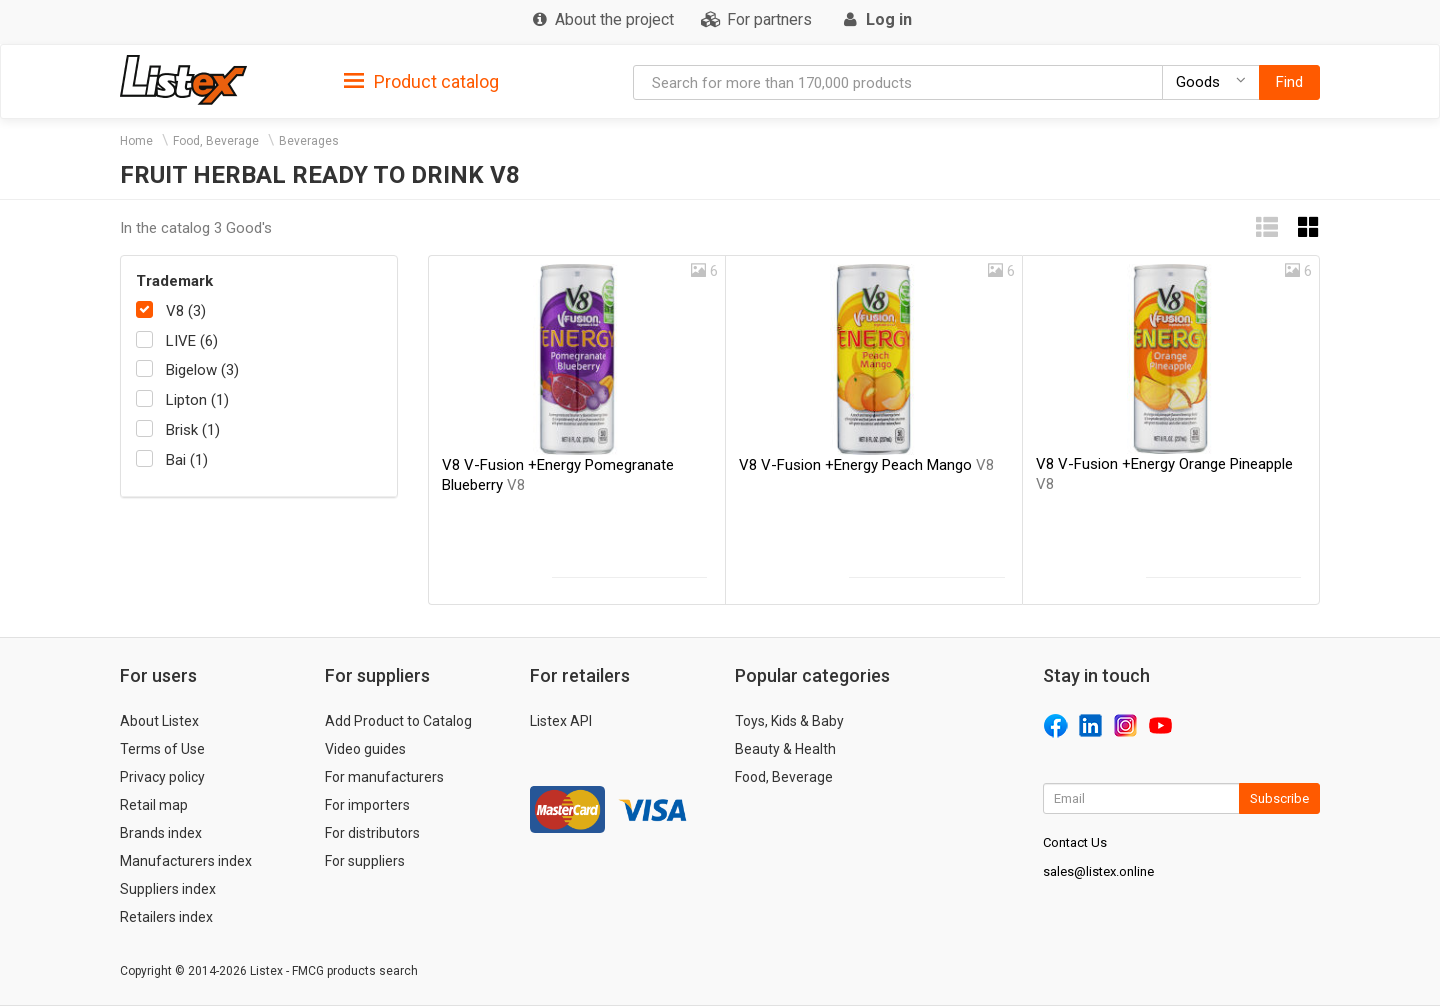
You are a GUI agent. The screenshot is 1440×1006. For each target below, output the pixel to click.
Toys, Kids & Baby (789, 721)
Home (136, 141)
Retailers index (166, 917)
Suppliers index (168, 889)
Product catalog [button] (421, 82)
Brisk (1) (193, 430)
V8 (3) (186, 311)
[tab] (421, 80)
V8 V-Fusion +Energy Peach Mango (866, 465)
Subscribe (1279, 798)
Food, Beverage (216, 141)
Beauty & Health (785, 749)
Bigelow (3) (202, 370)
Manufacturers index (186, 861)
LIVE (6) (192, 341)
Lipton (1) (197, 400)
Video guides (365, 749)
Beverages (309, 141)
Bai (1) (187, 460)
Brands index (161, 833)
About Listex (159, 721)
